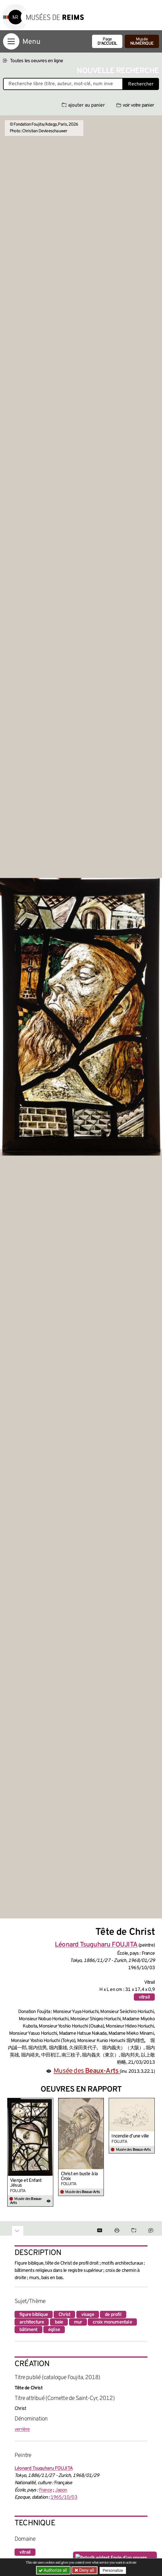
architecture (31, 2322)
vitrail (144, 1997)
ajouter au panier (83, 105)
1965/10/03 (64, 2497)
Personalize (113, 2570)
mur (78, 2322)
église (54, 2330)
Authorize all (53, 2570)
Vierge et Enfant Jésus (25, 2183)
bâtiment (28, 2330)
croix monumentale (112, 2322)
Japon (61, 2490)
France (45, 2490)
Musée (142, 42)
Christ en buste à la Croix (79, 2176)
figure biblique (33, 2315)
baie (59, 2322)
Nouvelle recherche (118, 71)
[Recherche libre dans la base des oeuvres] (63, 84)
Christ (64, 2315)
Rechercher (141, 84)
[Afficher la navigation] (11, 41)
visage (87, 2315)
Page (107, 42)
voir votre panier (135, 105)
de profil (113, 2315)
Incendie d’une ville (130, 2136)
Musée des (87, 2071)
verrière (22, 2429)
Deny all (86, 2570)
